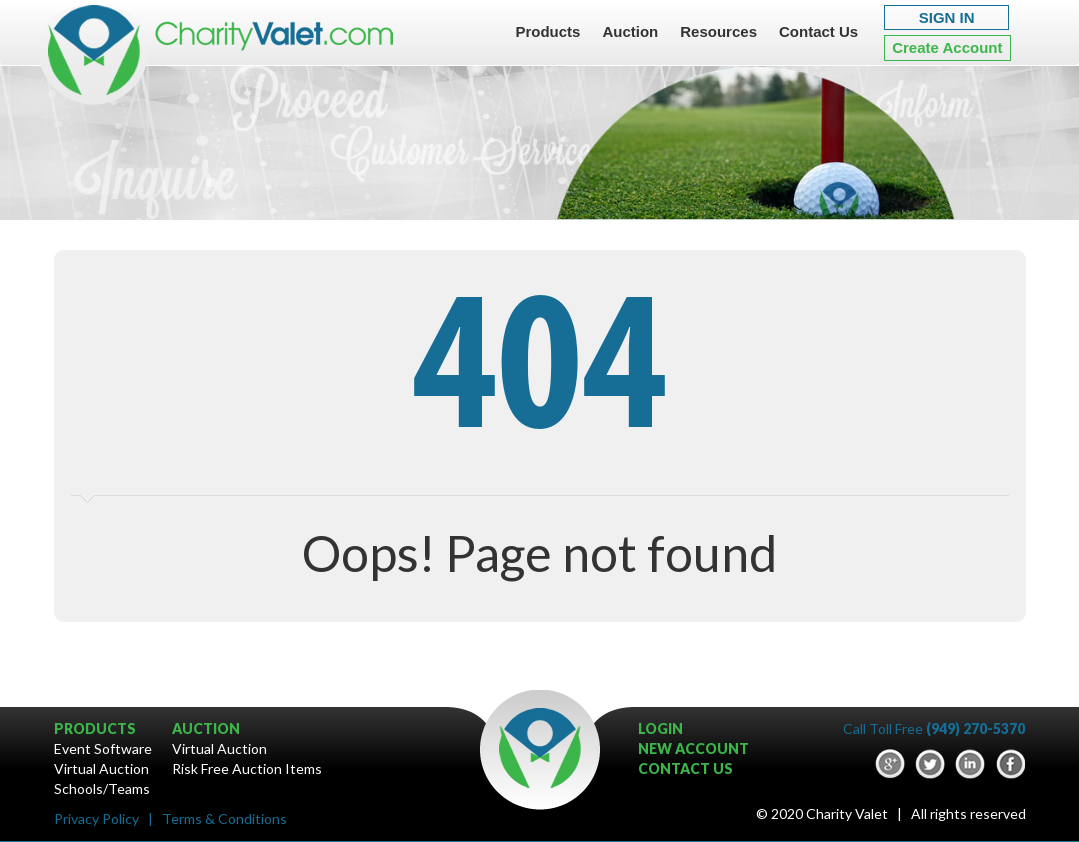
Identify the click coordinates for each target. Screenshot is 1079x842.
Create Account (947, 47)
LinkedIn (970, 764)
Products (547, 31)
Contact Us (818, 31)
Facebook (1010, 764)
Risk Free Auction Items (247, 768)
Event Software (103, 748)
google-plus (890, 764)
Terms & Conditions (224, 818)
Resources (718, 31)
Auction (630, 31)
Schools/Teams (102, 788)
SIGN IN (947, 17)
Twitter (930, 764)
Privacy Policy (96, 818)
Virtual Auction (101, 768)
